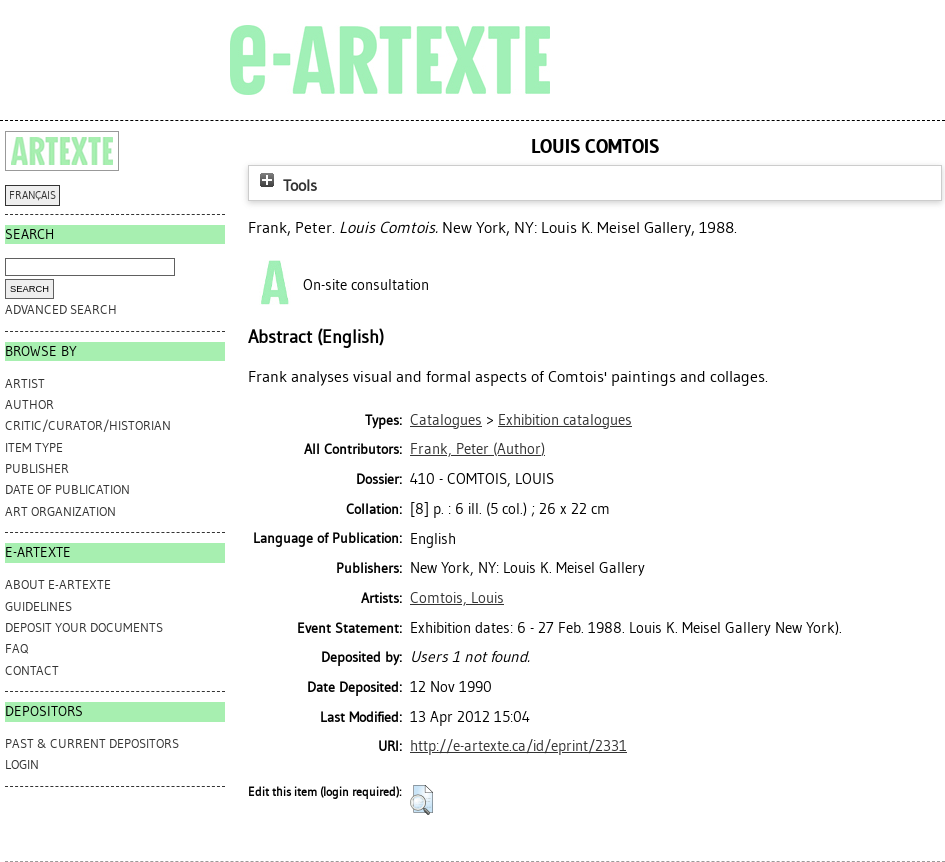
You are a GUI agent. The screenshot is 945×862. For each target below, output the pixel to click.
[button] (421, 800)
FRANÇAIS (32, 195)
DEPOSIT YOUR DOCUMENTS (84, 627)
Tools (286, 185)
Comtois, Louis (457, 598)
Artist (25, 383)
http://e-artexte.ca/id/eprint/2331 (518, 746)
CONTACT (32, 670)
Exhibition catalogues (565, 420)
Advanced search (61, 309)
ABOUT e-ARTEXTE (58, 584)
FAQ (16, 648)
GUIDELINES (38, 606)
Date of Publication (67, 489)
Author (29, 404)
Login (22, 764)
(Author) (477, 449)
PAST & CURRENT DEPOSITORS (92, 743)
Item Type (34, 447)
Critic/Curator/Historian (88, 425)
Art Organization (60, 511)
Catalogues (446, 420)
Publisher (37, 468)
